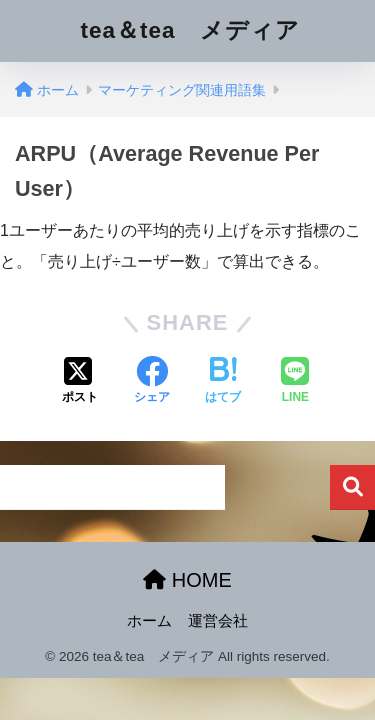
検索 (352, 487)
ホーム (149, 621)
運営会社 (218, 621)
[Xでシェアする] (80, 382)
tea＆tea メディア (189, 30)
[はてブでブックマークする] (223, 382)
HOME (187, 580)
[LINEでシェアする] (295, 382)
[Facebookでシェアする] (152, 382)
